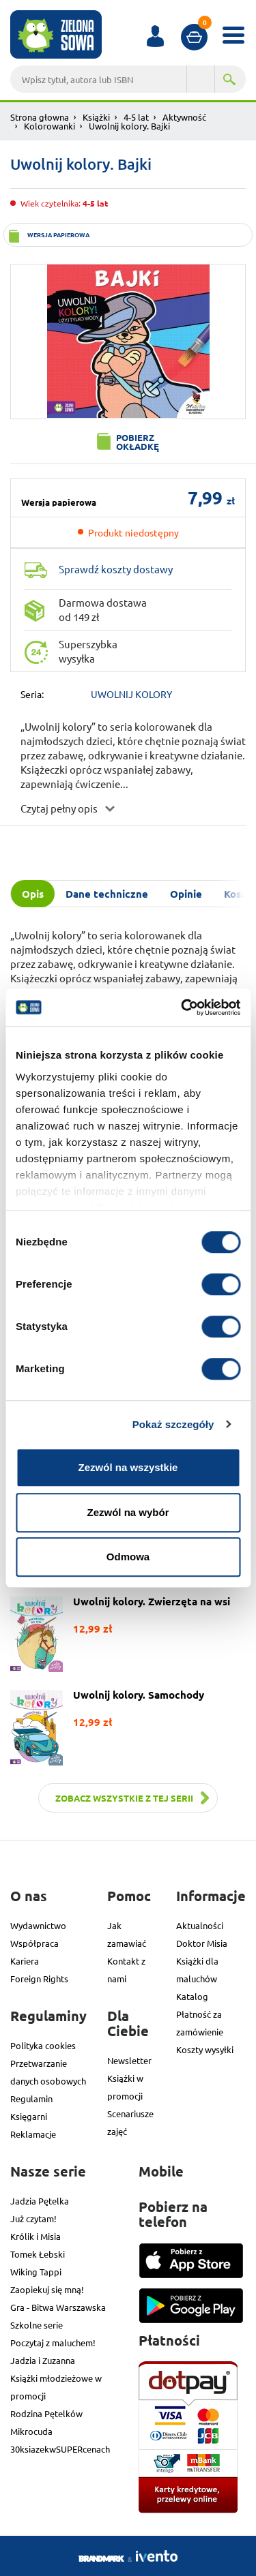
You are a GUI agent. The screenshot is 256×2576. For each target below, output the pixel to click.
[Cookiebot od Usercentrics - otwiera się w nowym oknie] (182, 1007)
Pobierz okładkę (137, 442)
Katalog (192, 1996)
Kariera (24, 1961)
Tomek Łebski (37, 2254)
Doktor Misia (201, 1943)
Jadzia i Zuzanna (42, 2360)
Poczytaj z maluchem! (53, 2342)
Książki (96, 117)
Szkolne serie (36, 2325)
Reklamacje (33, 2134)
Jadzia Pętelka (39, 2201)
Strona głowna (39, 117)
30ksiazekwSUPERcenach (60, 2449)
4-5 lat (136, 117)
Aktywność (184, 117)
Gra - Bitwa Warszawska (58, 2307)
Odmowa (128, 1556)
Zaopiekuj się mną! (47, 2289)
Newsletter (129, 2060)
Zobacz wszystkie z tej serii (124, 1798)
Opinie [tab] (186, 893)
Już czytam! (33, 2218)
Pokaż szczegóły (173, 1424)
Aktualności (199, 1925)
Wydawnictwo (38, 1925)
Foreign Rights (39, 1978)
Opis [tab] (33, 893)
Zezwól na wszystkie (128, 1467)
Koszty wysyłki (204, 2049)
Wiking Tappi (35, 2271)
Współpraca (34, 1943)
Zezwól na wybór (128, 1512)
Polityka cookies (43, 2045)
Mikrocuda (31, 2431)
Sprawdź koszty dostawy (116, 568)
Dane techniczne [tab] (107, 893)
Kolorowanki (49, 126)
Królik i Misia (35, 2236)
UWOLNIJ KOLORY (131, 694)
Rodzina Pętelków (46, 2413)
